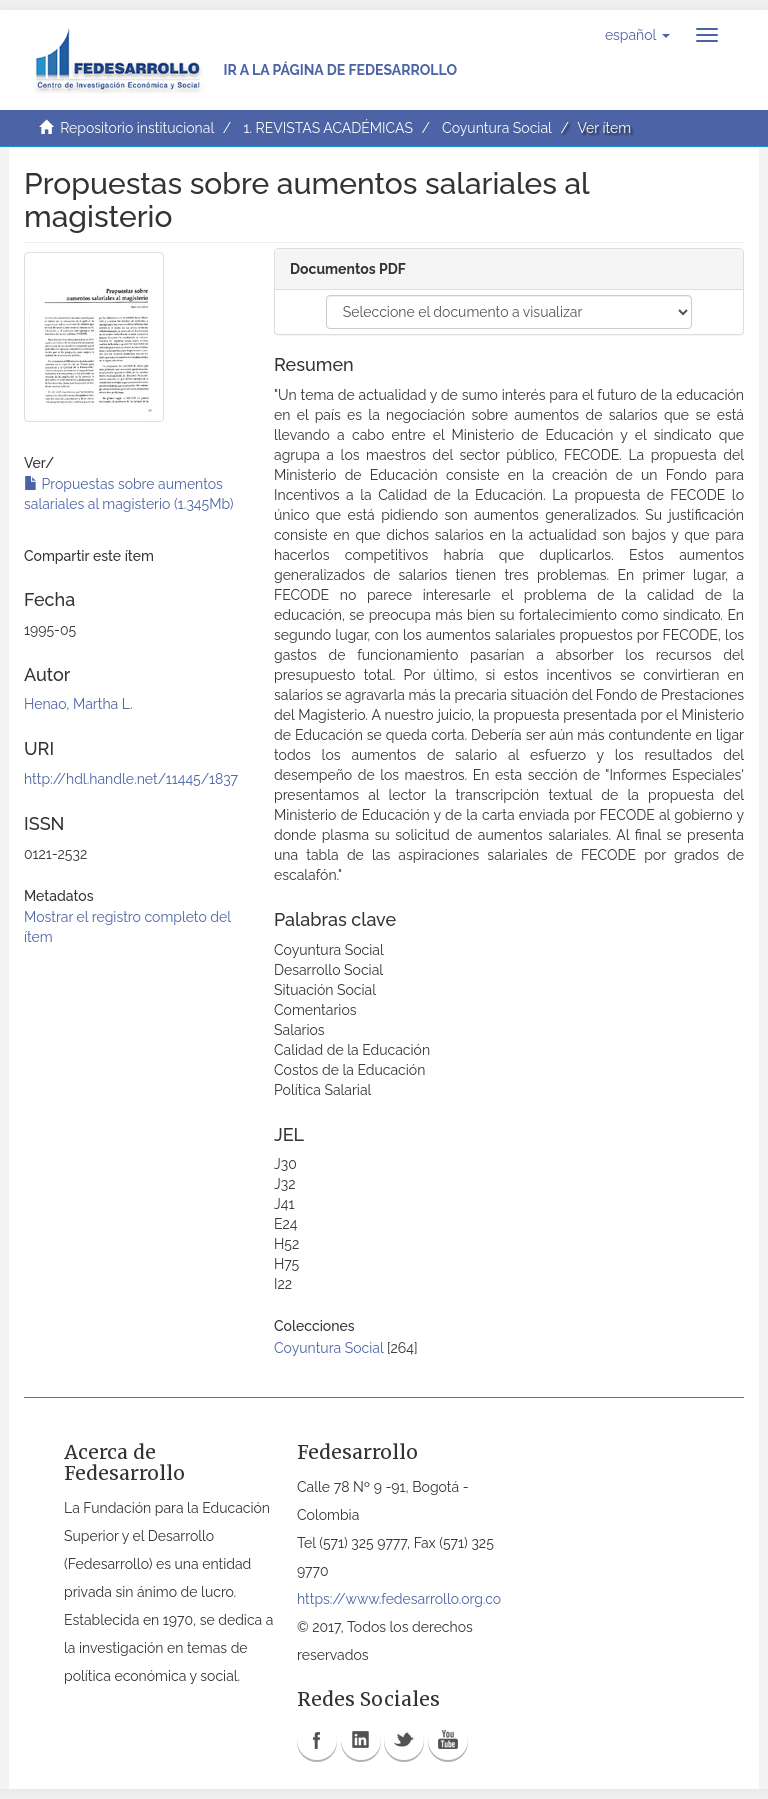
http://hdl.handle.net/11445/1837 (131, 779)
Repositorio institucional (137, 128)
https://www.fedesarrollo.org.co (399, 1599)
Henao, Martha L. (78, 704)
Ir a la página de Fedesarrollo (340, 70)
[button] (637, 35)
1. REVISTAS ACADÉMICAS (327, 128)
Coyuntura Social (497, 128)
